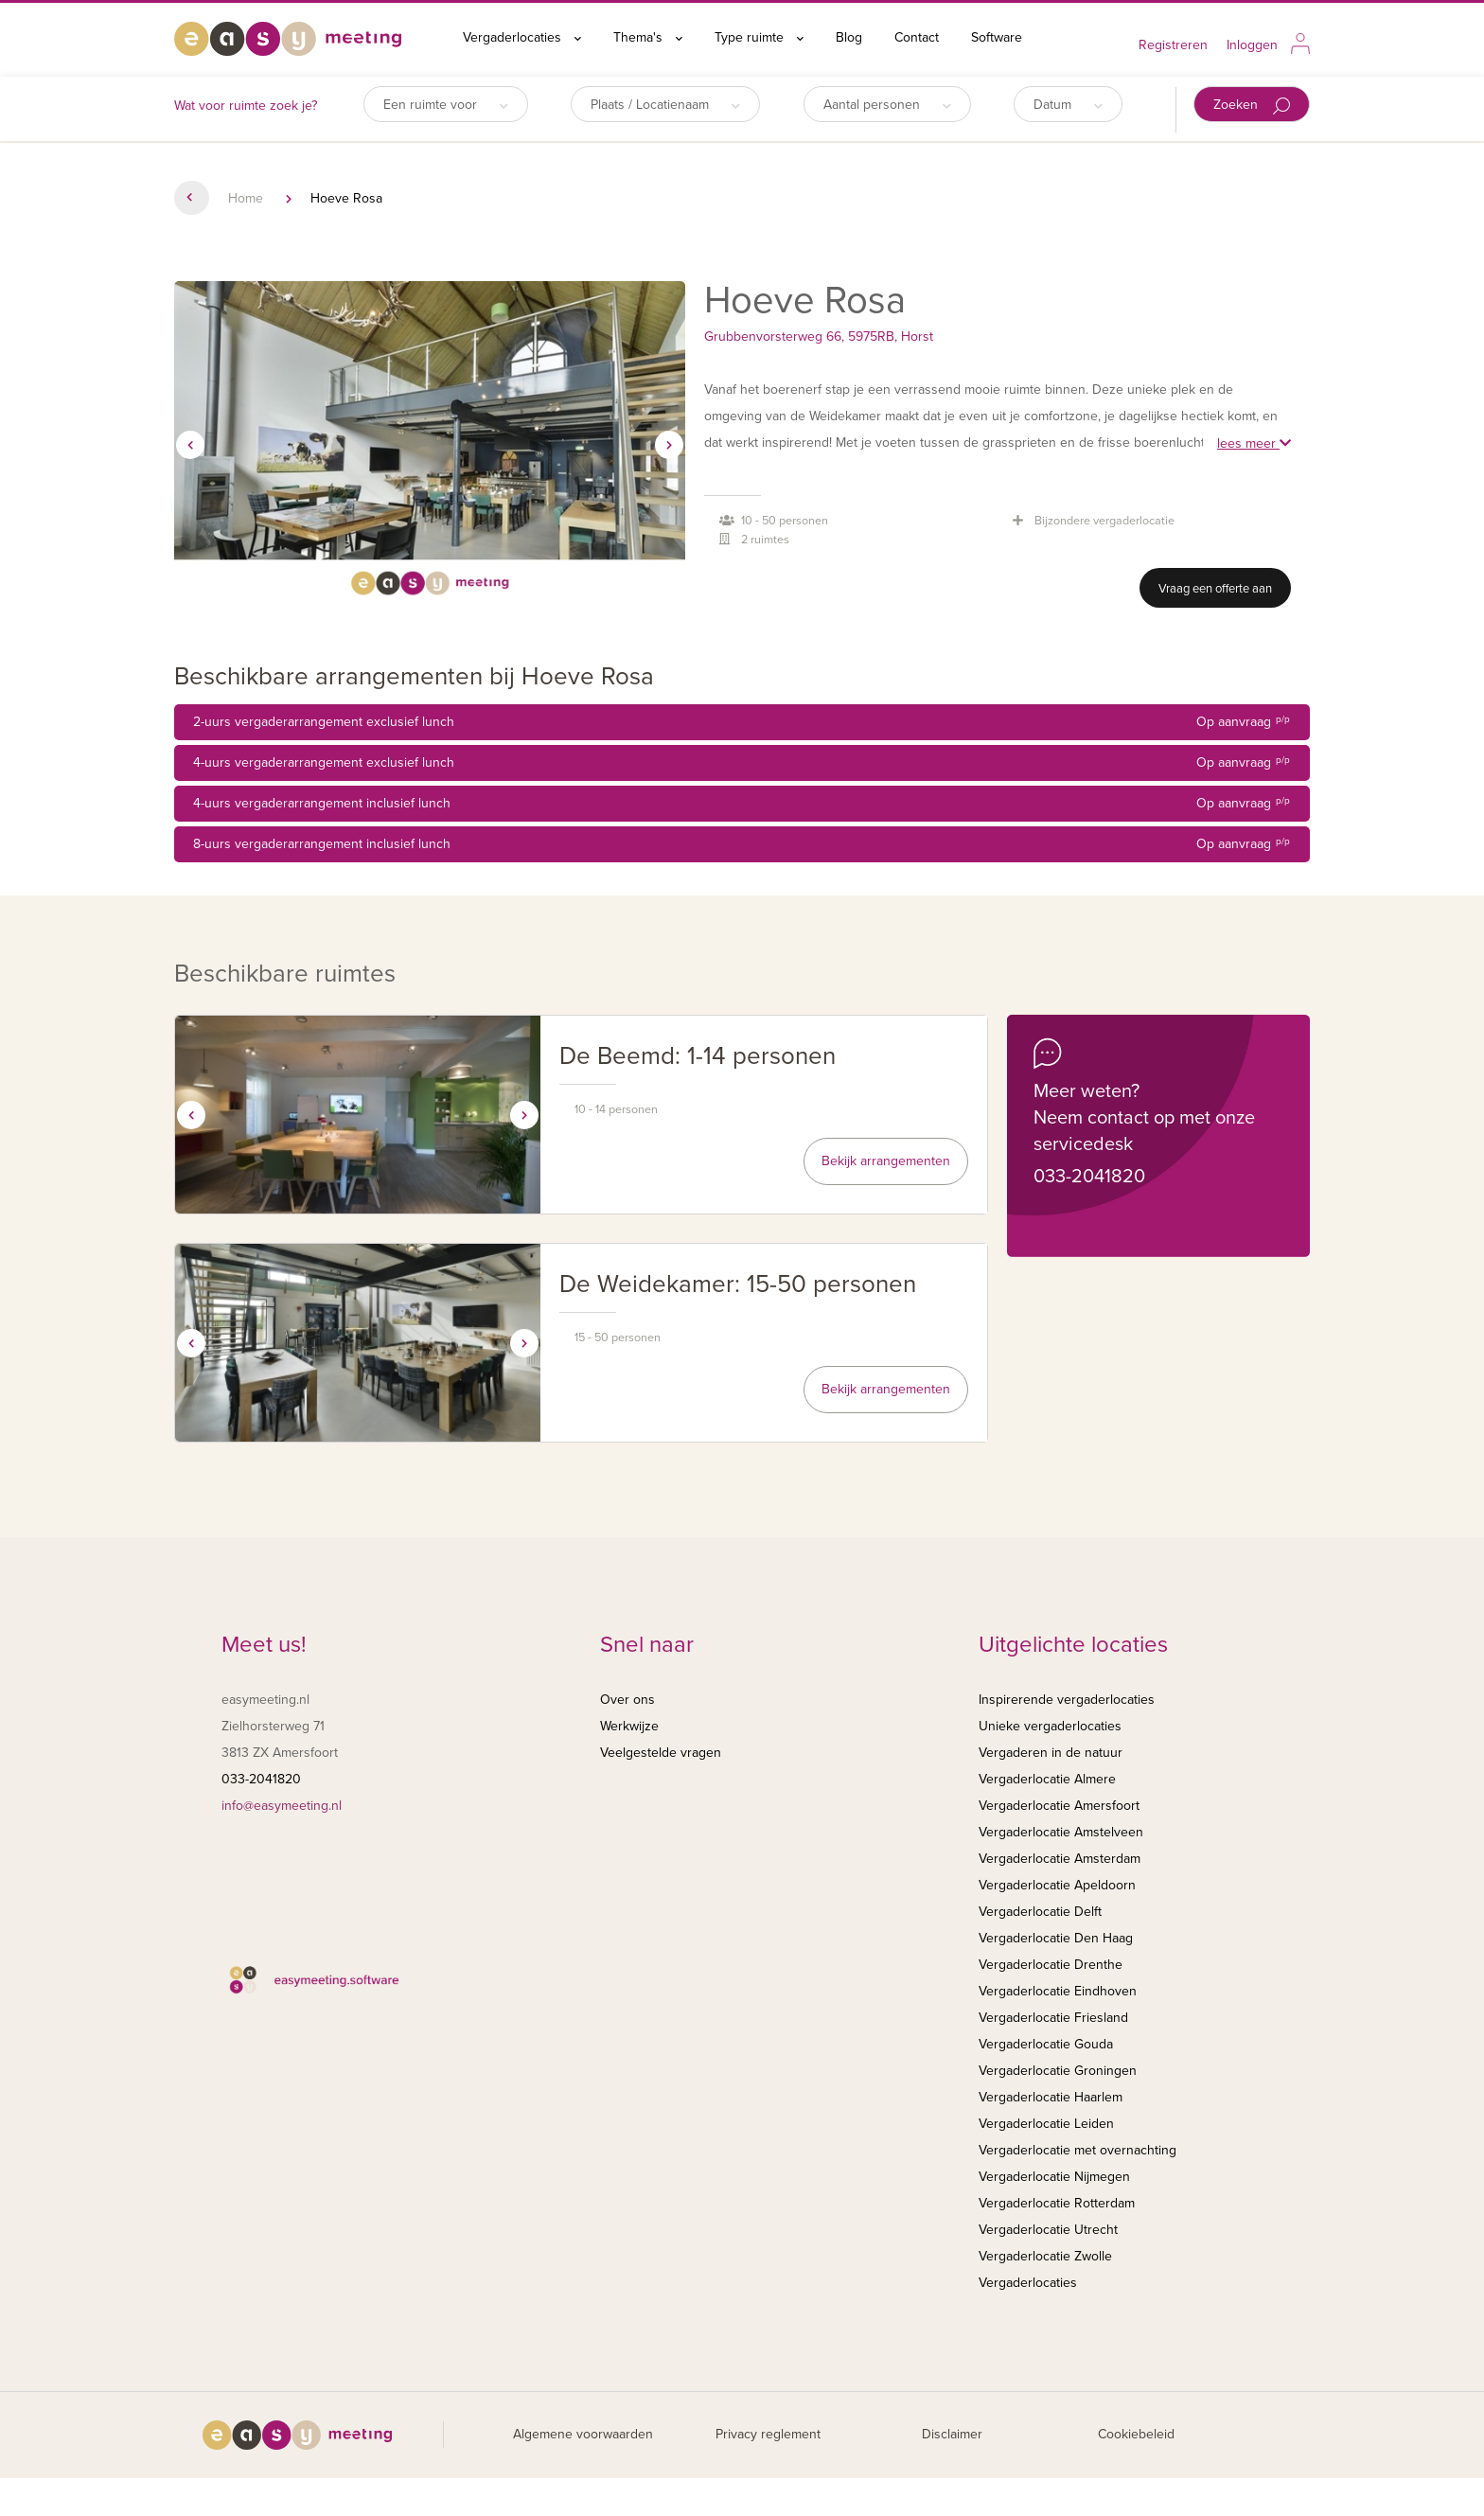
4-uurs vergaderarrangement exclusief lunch (742, 763)
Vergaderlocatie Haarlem (1050, 2097)
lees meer (1254, 443)
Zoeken (1251, 106)
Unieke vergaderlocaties (1050, 1726)
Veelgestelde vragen (660, 1753)
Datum (1068, 105)
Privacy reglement (768, 2434)
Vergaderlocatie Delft (1040, 1912)
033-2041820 (1089, 1176)
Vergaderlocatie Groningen (1058, 2071)
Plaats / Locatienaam (665, 105)
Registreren (1173, 45)
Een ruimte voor (445, 105)
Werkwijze (629, 1726)
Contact (916, 37)
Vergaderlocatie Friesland (1053, 2018)
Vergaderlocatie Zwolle (1045, 2256)
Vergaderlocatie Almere (1047, 1779)
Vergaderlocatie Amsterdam (1059, 1859)
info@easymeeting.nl (281, 1806)
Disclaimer (952, 2434)
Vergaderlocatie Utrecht (1048, 2230)
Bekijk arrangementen (886, 1161)
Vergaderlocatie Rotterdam (1057, 2203)
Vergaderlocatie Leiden (1046, 2124)
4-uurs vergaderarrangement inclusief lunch (742, 803)
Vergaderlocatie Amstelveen (1061, 1832)
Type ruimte (759, 37)
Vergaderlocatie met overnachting (1077, 2150)
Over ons (627, 1700)
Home (245, 198)
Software (996, 37)
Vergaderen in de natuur (1050, 1753)
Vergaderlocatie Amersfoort (1059, 1806)
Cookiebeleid (1136, 2434)
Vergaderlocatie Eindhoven (1058, 1991)
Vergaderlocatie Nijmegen (1054, 2177)
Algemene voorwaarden (583, 2434)
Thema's (647, 37)
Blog (849, 37)
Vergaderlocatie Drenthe (1050, 1965)
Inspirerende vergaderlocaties (1067, 1700)
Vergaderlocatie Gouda (1046, 2044)
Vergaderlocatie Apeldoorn (1057, 1885)
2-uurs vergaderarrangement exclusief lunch (742, 722)
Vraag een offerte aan (1215, 588)
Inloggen (1252, 45)
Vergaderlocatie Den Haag (1056, 1938)
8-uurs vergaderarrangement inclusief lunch (742, 844)
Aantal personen (887, 105)
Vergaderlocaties (522, 37)
